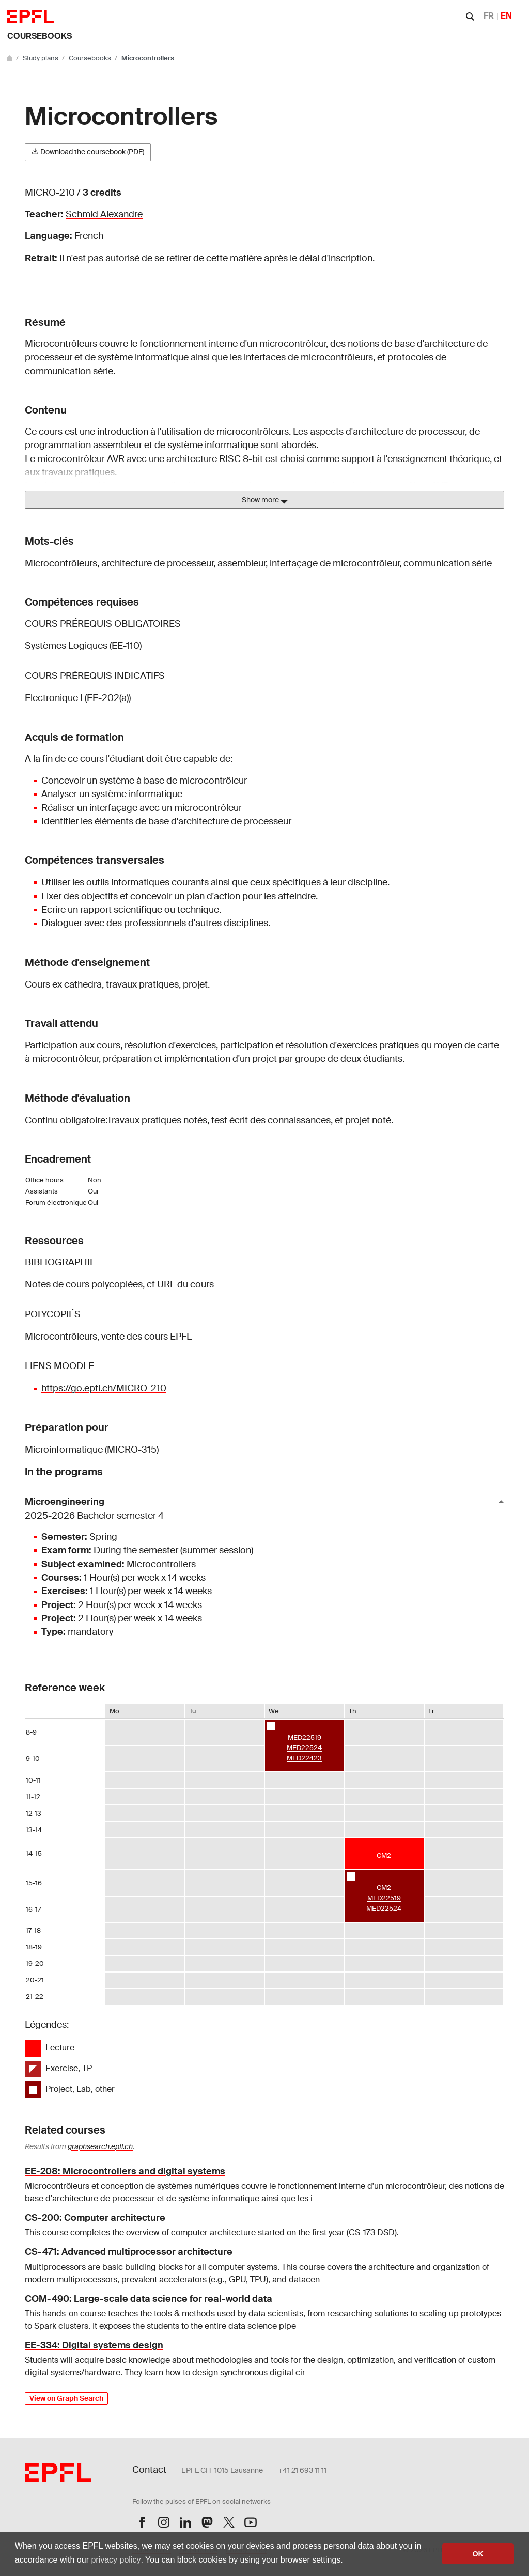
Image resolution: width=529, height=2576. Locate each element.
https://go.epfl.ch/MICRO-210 (103, 1388)
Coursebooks (39, 35)
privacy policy (116, 2559)
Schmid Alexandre (104, 214)
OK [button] (478, 2554)
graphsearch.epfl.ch (100, 2146)
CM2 (384, 1855)
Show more (265, 500)
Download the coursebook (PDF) (88, 151)
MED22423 (304, 1758)
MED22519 (304, 1737)
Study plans (41, 58)
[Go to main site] (10, 58)
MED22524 (304, 1747)
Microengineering (260, 1509)
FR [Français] (489, 15)
